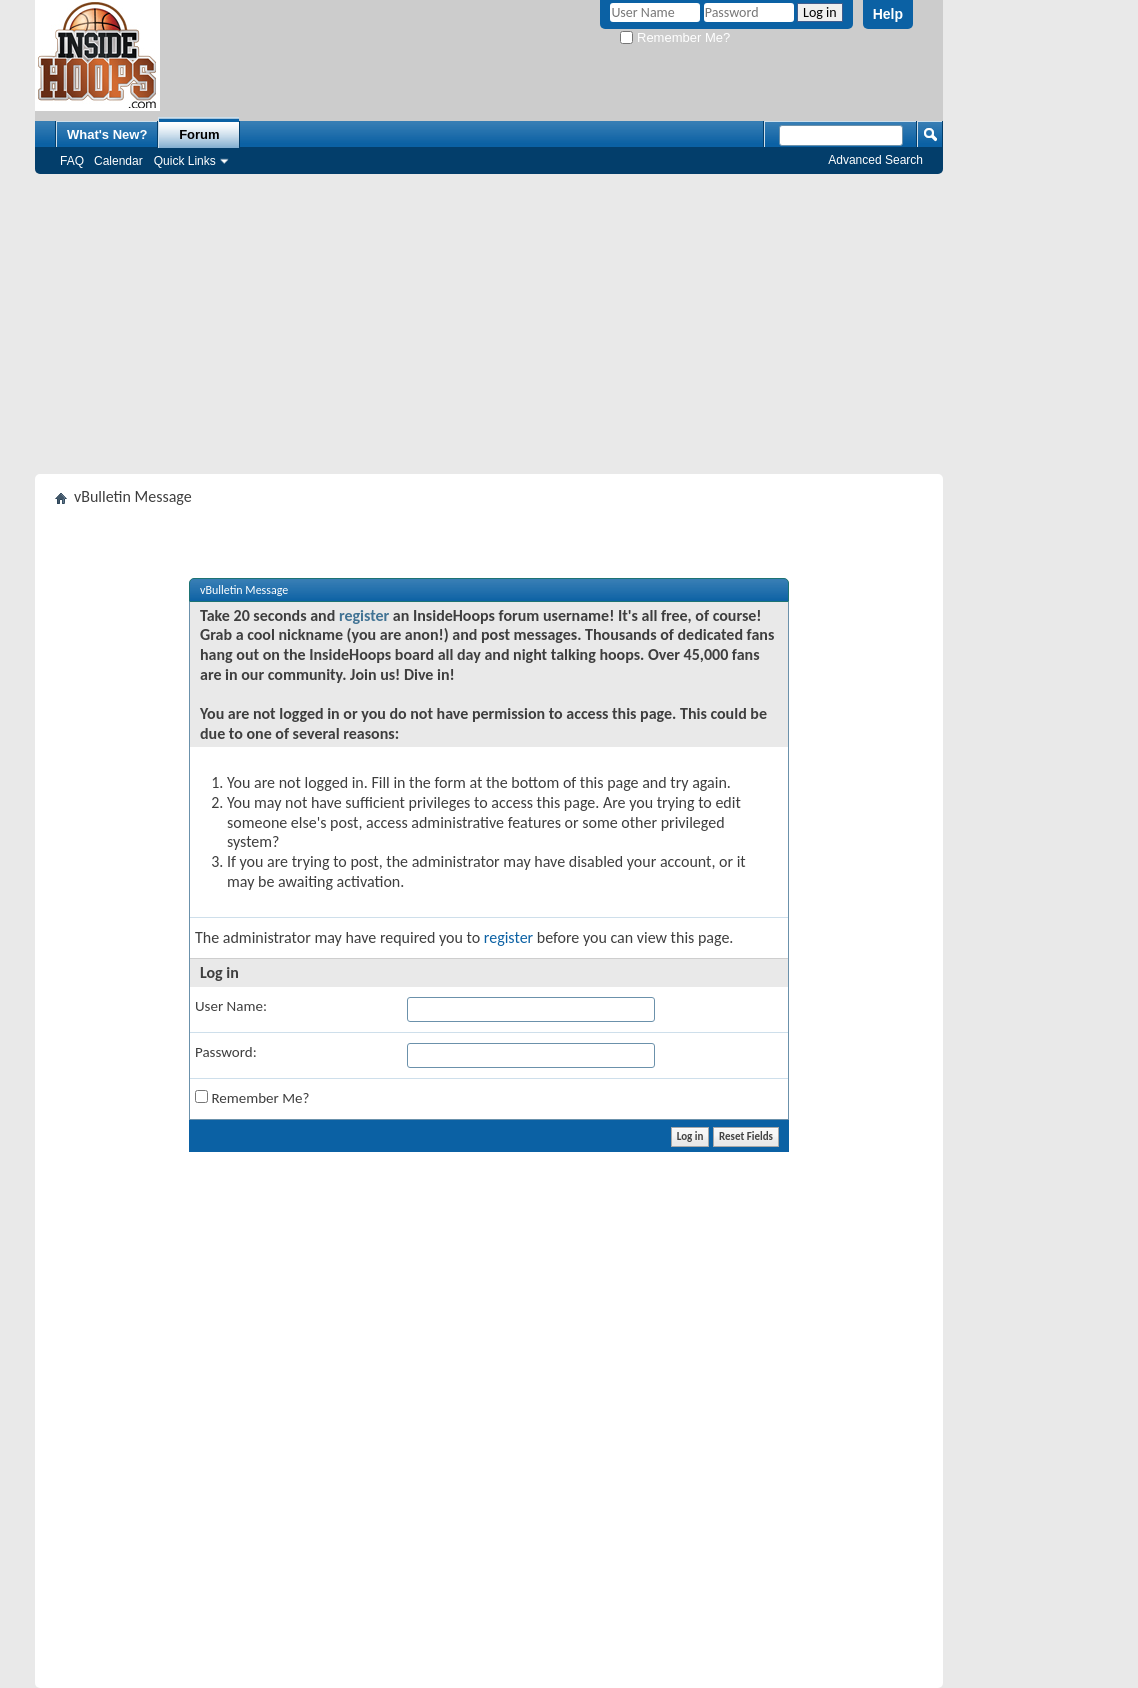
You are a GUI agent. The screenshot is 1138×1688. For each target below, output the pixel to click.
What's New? (107, 134)
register (364, 615)
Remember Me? (675, 37)
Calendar (118, 161)
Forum (199, 134)
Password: (226, 1052)
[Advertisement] (489, 324)
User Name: (231, 1006)
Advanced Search (875, 160)
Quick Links (185, 161)
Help (888, 14)
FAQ (72, 161)
